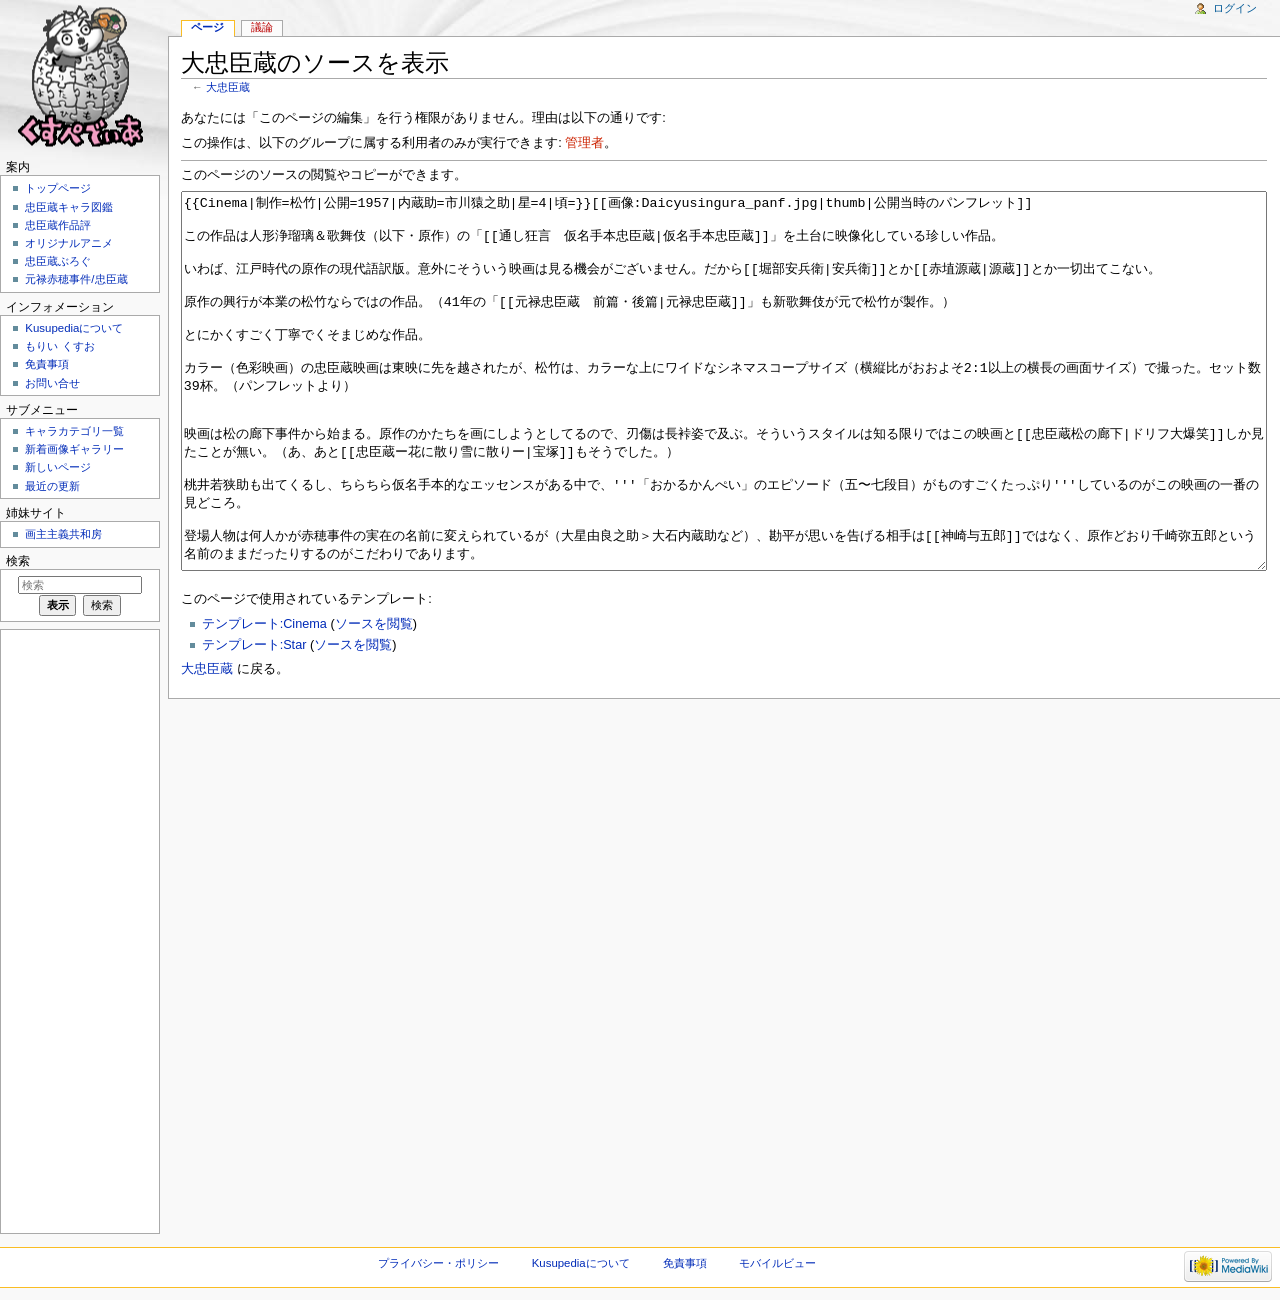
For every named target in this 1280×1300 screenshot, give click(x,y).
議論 (262, 27)
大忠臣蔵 (228, 87)
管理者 (584, 143)
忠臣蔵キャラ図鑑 (69, 207)
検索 (18, 561)
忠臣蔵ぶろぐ (58, 261)
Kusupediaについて (74, 328)
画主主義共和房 (63, 534)
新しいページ (58, 467)
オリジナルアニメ (69, 243)
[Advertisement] (78, 930)
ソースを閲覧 (374, 699)
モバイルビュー (777, 1263)
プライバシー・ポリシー (438, 1263)
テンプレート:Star (254, 720)
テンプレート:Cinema (264, 699)
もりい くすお (59, 346)
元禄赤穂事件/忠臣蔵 (76, 279)
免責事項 (47, 364)
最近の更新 (52, 486)
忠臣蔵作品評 (58, 225)
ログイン (1235, 8)
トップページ (58, 188)
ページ (207, 27)
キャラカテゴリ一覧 (74, 431)
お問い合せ (52, 383)
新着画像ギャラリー (74, 449)
